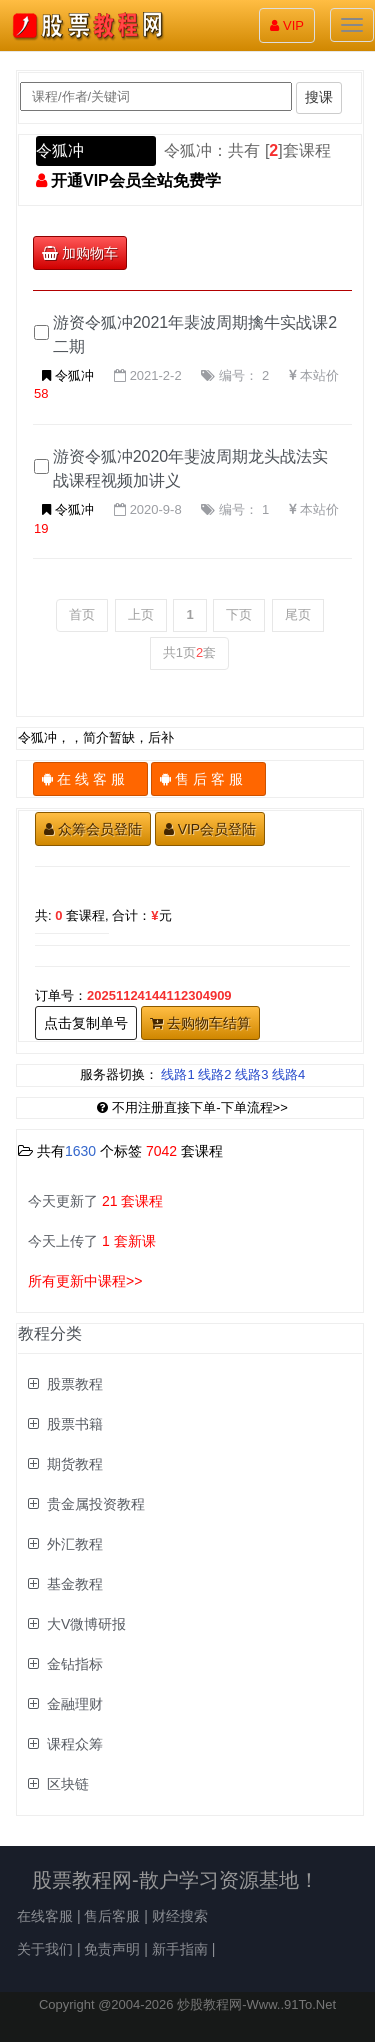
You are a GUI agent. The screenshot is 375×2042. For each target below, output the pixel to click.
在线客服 (45, 1916)
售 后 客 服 (208, 779)
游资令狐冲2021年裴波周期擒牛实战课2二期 (195, 334)
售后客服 (112, 1916)
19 (41, 528)
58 (41, 393)
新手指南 (180, 1949)
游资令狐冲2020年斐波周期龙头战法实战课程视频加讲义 (191, 468)
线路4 (288, 1074)
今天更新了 (95, 1201)
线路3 (251, 1074)
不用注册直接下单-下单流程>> (192, 1107)
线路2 (214, 1074)
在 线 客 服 (90, 779)
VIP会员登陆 (210, 829)
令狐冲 (60, 150)
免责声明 (112, 1949)
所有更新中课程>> (85, 1281)
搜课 (319, 97)
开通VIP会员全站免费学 (136, 180)
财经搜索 (180, 1916)
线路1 (177, 1074)
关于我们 (45, 1949)
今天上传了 (92, 1241)
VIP (287, 25)
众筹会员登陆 (93, 829)
